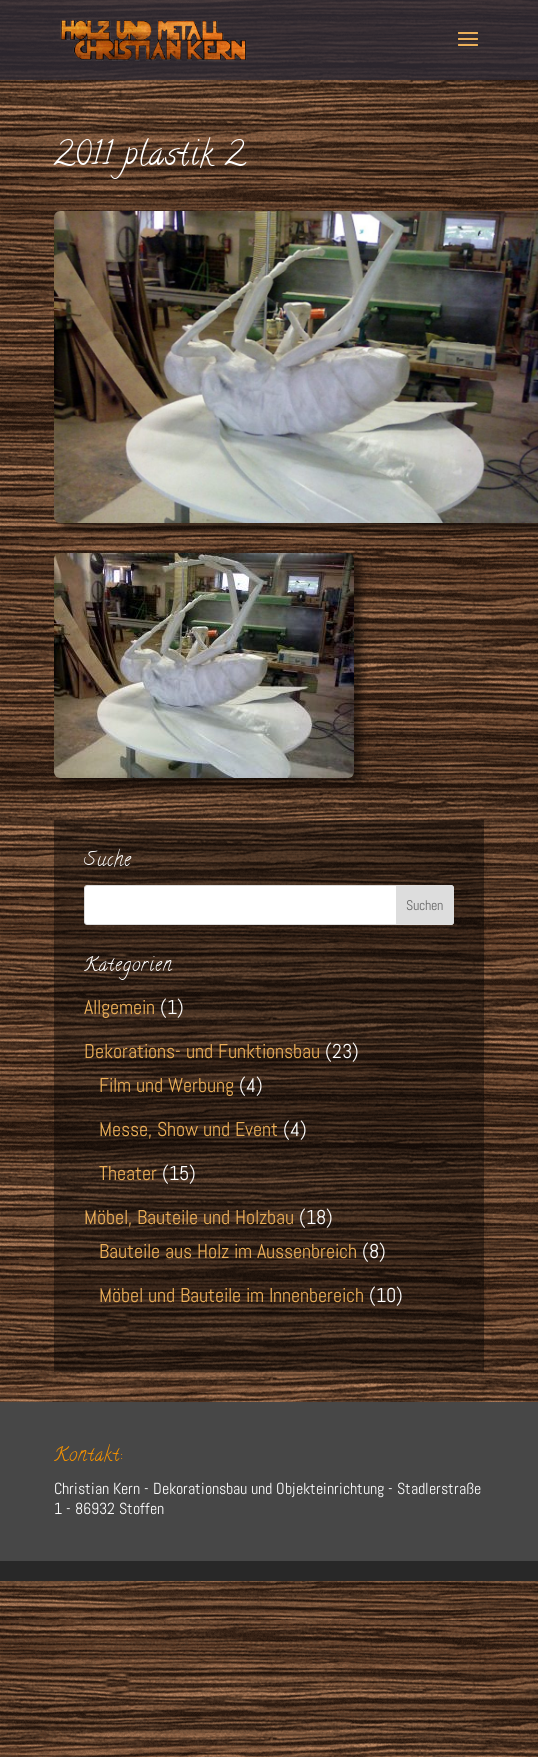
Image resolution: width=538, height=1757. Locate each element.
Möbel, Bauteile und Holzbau (189, 1217)
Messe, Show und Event (188, 1129)
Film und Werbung (166, 1085)
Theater (128, 1173)
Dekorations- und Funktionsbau (202, 1051)
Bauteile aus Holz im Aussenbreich (228, 1251)
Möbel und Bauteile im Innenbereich (231, 1295)
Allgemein (119, 1007)
